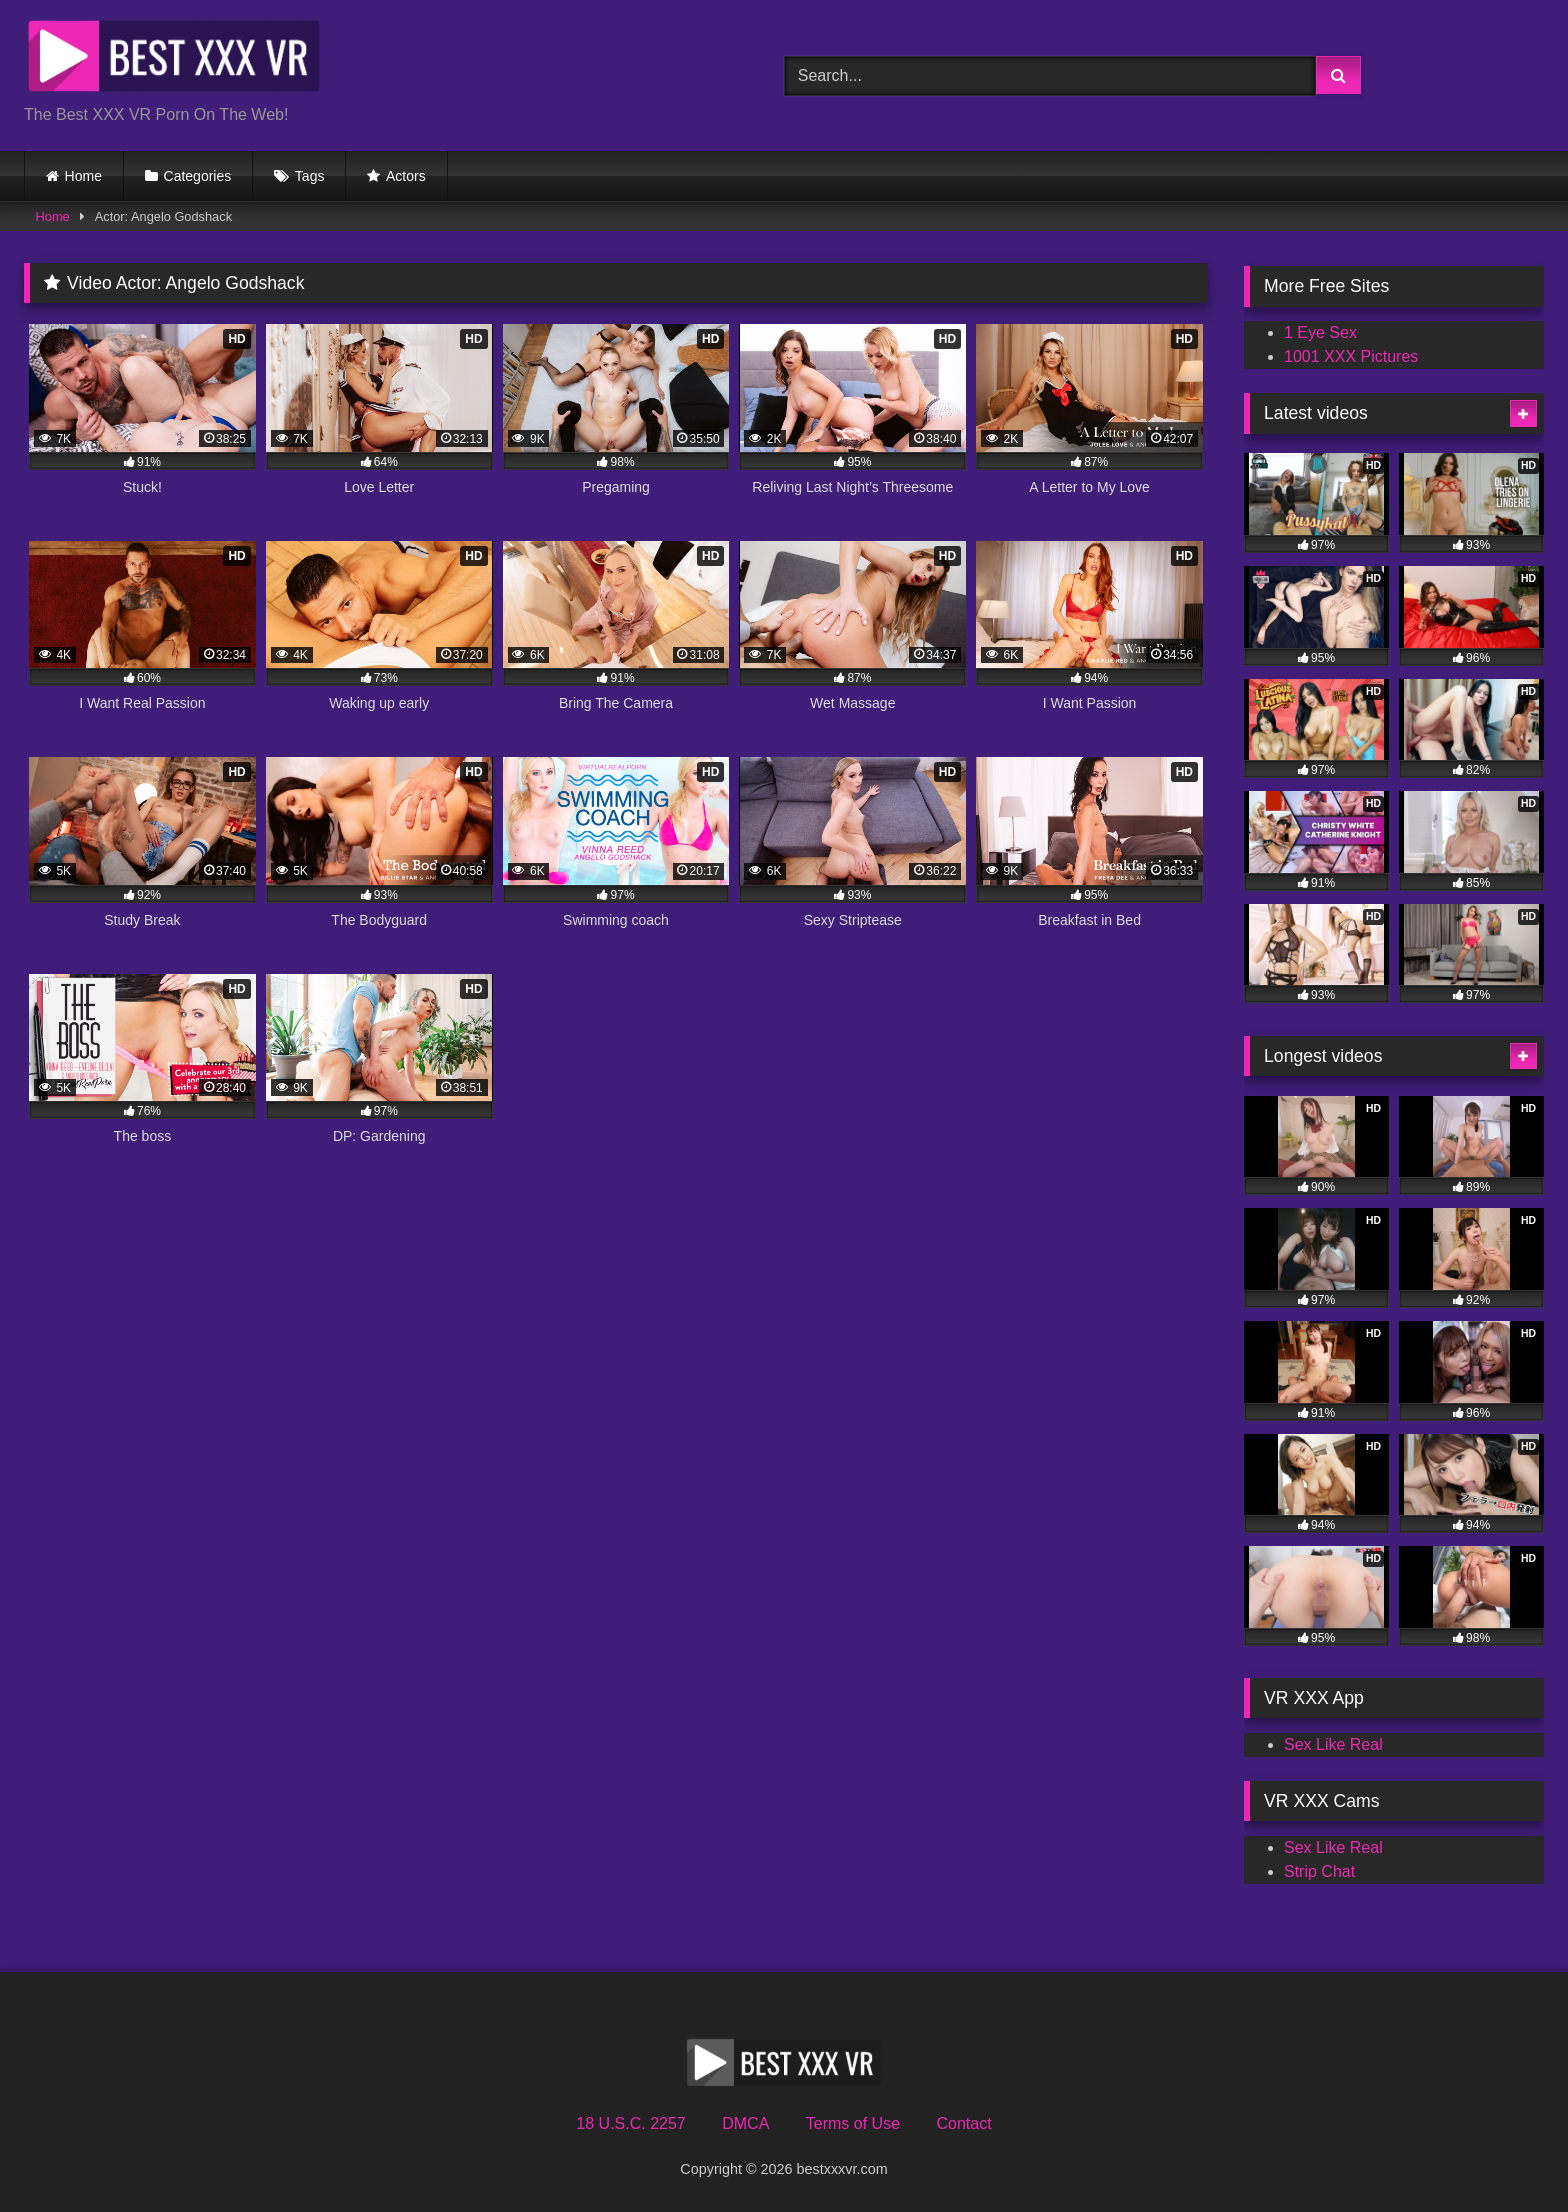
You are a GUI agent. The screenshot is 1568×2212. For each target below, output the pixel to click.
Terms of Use (853, 2123)
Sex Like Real (1333, 1744)
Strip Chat (1319, 1871)
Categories (198, 176)
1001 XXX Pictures (1351, 356)
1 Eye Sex (1320, 332)
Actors (406, 176)
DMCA (745, 2123)
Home (83, 176)
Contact (963, 2123)
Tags (310, 176)
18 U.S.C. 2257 (630, 2123)
